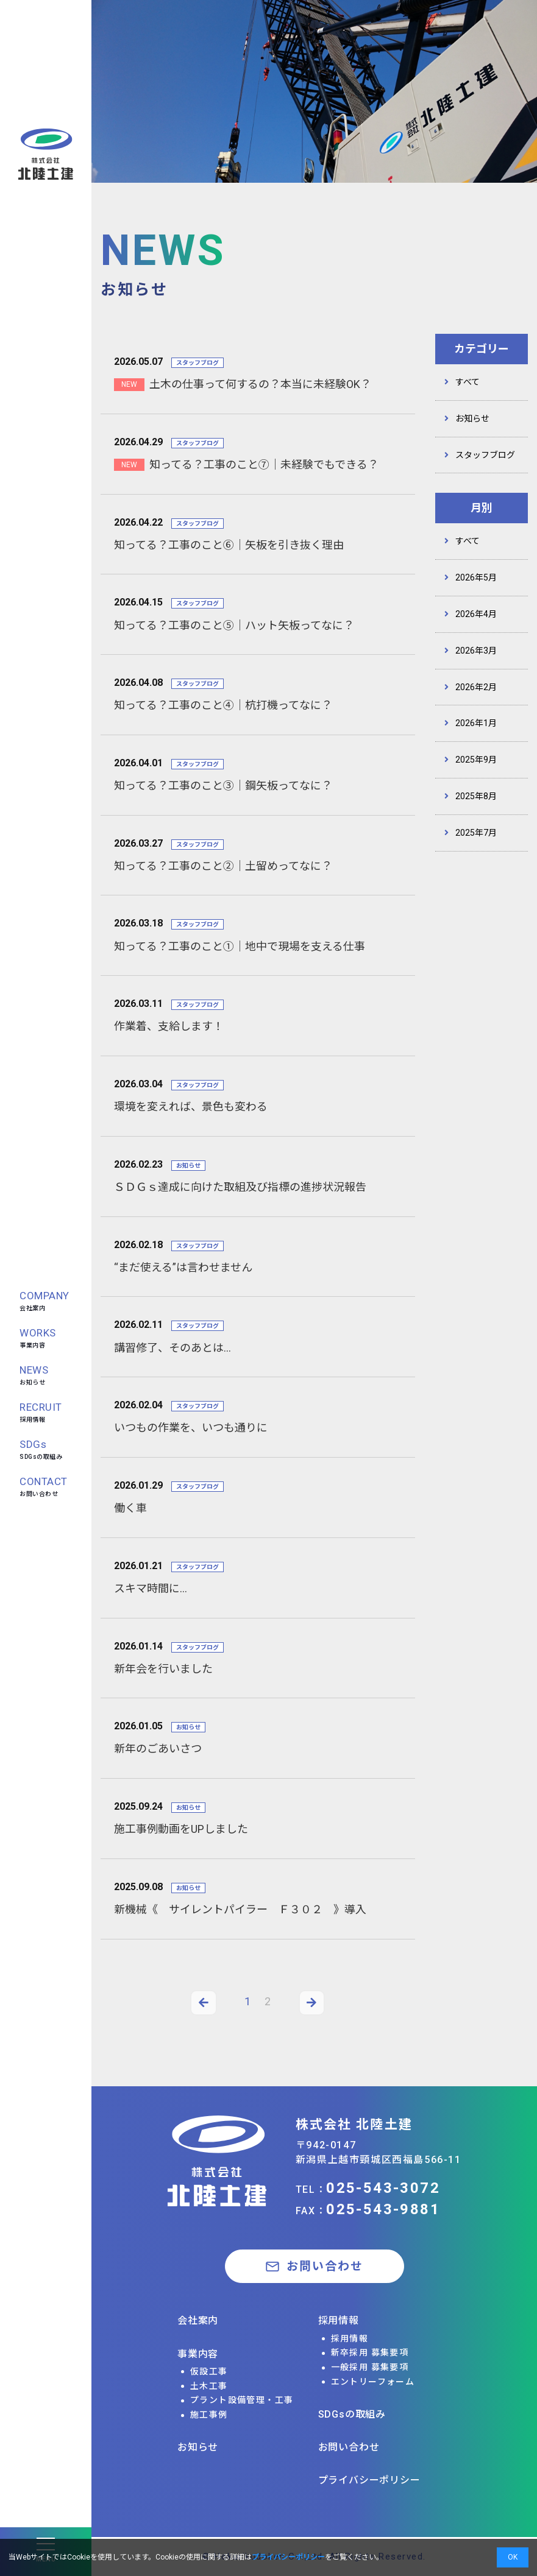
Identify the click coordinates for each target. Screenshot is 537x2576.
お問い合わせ (44, 1486)
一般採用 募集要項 (370, 2367)
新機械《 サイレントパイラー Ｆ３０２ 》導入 (240, 1909)
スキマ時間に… (150, 1588)
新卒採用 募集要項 (370, 2352)
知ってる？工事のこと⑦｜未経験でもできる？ (264, 464)
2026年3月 (476, 650)
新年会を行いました (163, 1668)
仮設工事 (209, 2371)
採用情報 (41, 1411)
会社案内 (44, 1300)
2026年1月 (476, 723)
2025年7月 (476, 833)
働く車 (130, 1507)
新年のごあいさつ (158, 1748)
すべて (467, 382)
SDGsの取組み (41, 1449)
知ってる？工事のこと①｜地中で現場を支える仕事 (239, 946)
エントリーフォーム (373, 2382)
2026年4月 (476, 614)
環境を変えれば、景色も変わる (191, 1106)
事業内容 (38, 1337)
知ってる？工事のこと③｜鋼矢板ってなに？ (223, 785)
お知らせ (34, 1374)
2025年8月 (476, 796)
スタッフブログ (485, 455)
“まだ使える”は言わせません (183, 1267)
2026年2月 (476, 687)
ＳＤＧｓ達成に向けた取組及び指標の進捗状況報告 (240, 1186)
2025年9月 (476, 759)
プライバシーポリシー (369, 2480)
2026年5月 (476, 577)
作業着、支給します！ (169, 1026)
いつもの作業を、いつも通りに (191, 1427)
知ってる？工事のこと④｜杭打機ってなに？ (223, 705)
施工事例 (209, 2414)
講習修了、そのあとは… (172, 1347)
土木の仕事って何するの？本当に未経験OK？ (260, 384)
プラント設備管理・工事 (241, 2400)
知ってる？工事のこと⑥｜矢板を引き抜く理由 (229, 544)
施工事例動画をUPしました (181, 1829)
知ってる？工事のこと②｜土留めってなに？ (223, 865)
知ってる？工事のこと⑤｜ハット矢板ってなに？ (234, 625)
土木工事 (209, 2386)
